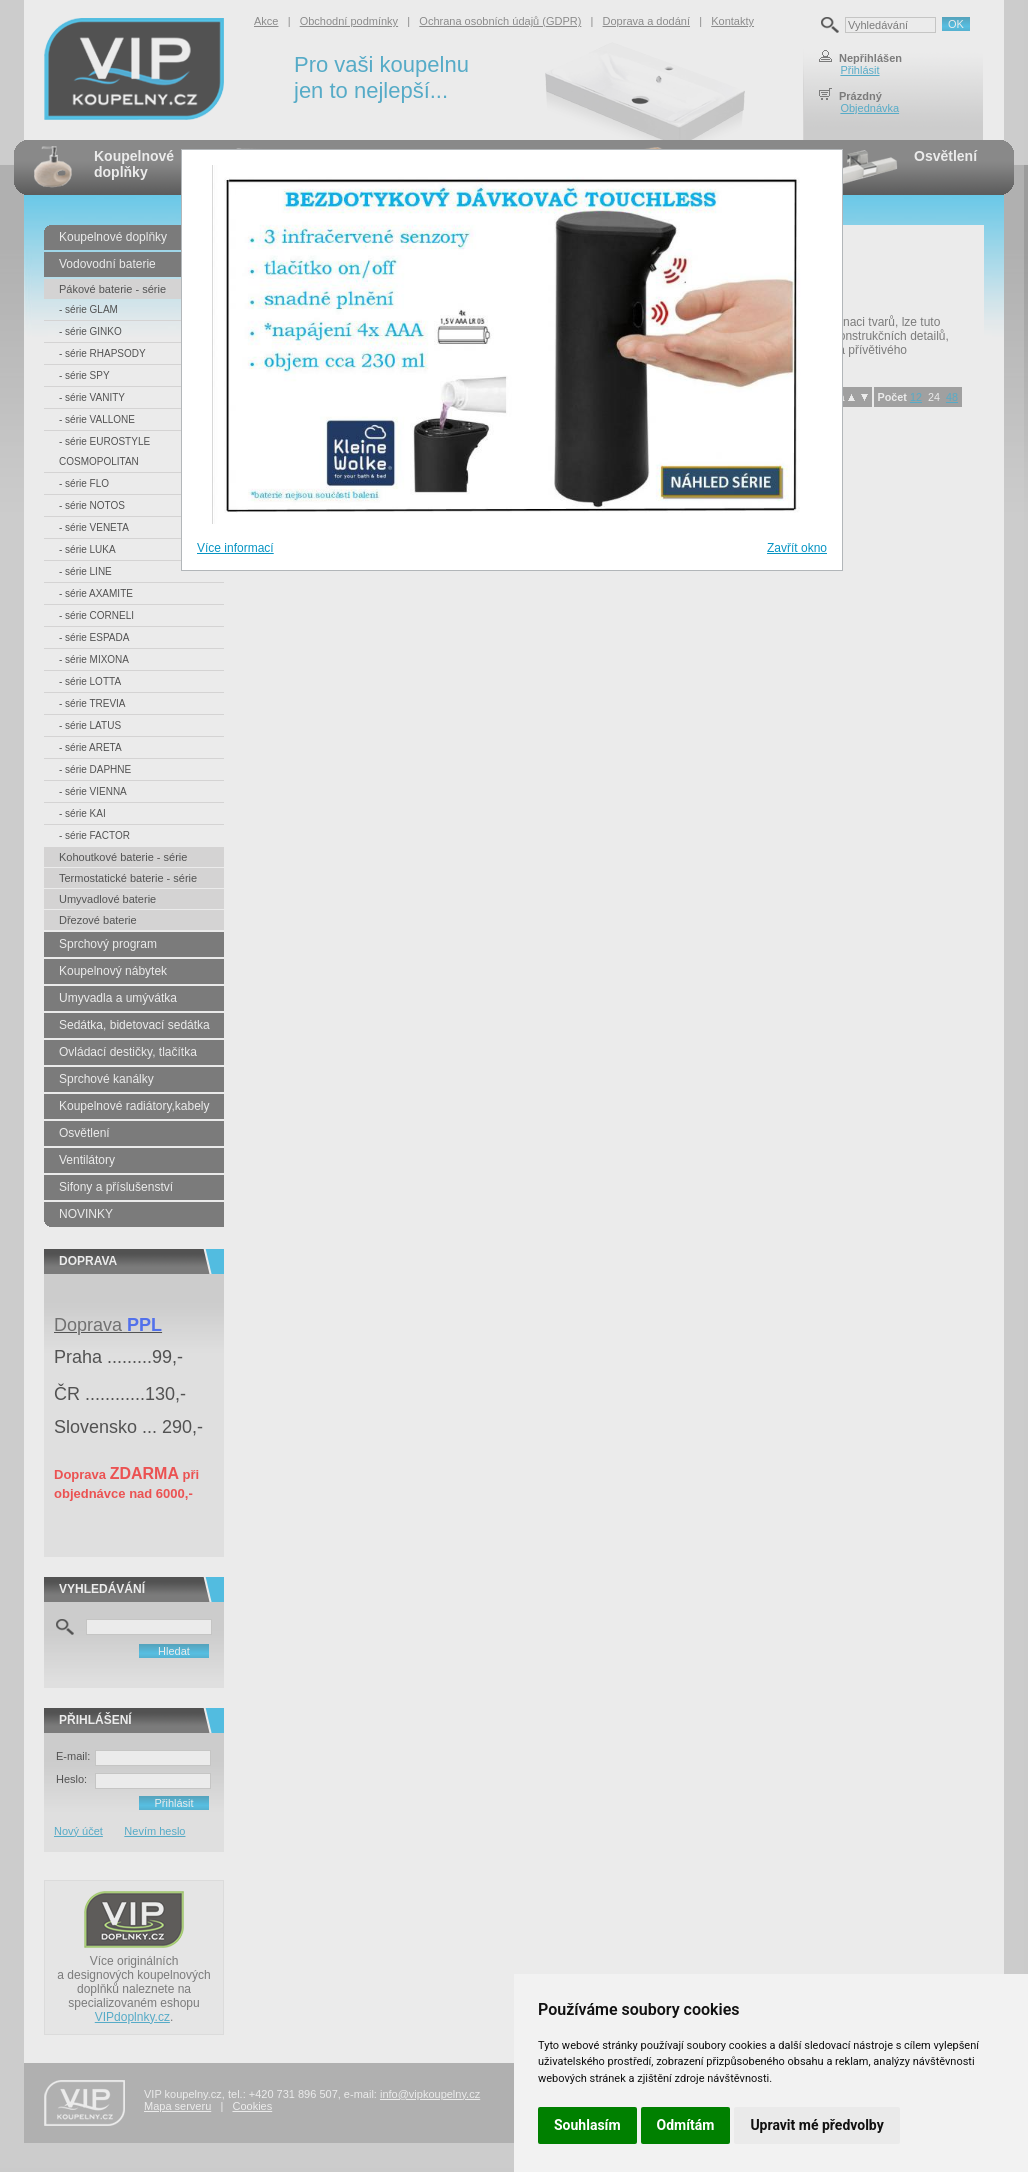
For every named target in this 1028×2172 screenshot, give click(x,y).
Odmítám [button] (686, 2125)
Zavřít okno (797, 548)
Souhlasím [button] (587, 2125)
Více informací (235, 548)
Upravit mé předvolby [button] (816, 2125)
